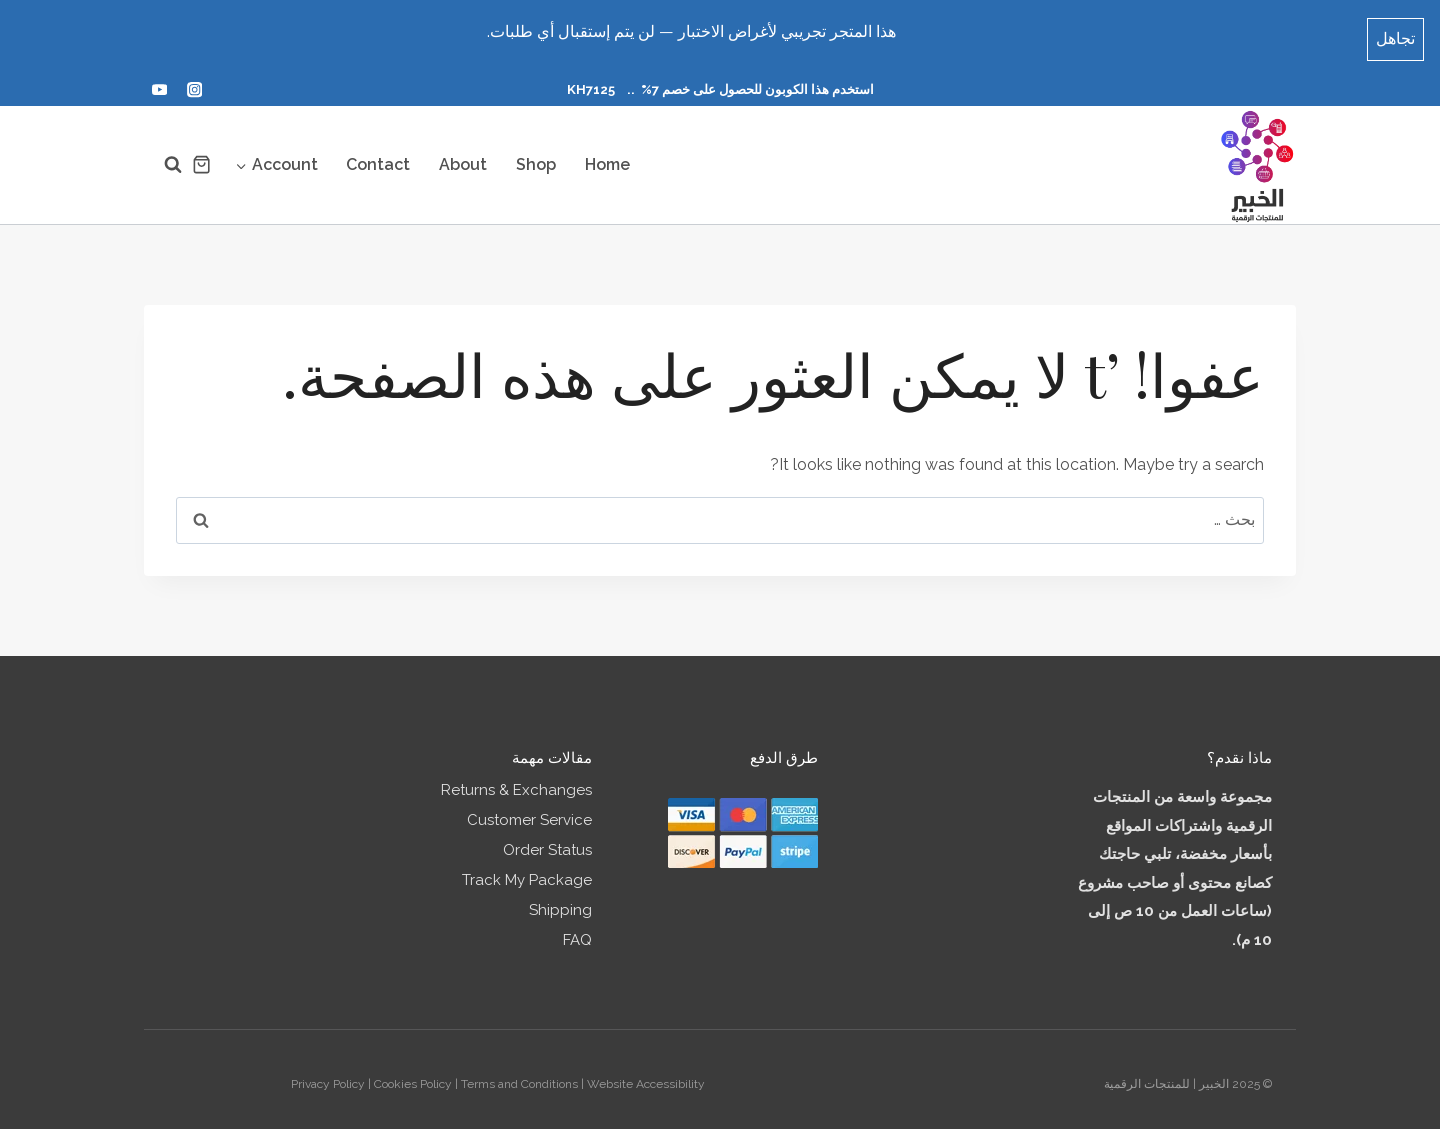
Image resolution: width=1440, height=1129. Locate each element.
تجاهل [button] (1395, 32)
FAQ (577, 931)
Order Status (547, 841)
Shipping (560, 901)
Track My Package (527, 871)
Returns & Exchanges (516, 781)
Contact (378, 155)
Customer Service (529, 811)
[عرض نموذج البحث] (163, 156)
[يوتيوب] (159, 81)
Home (607, 155)
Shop (536, 155)
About (463, 155)
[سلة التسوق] (201, 155)
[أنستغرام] (194, 81)
